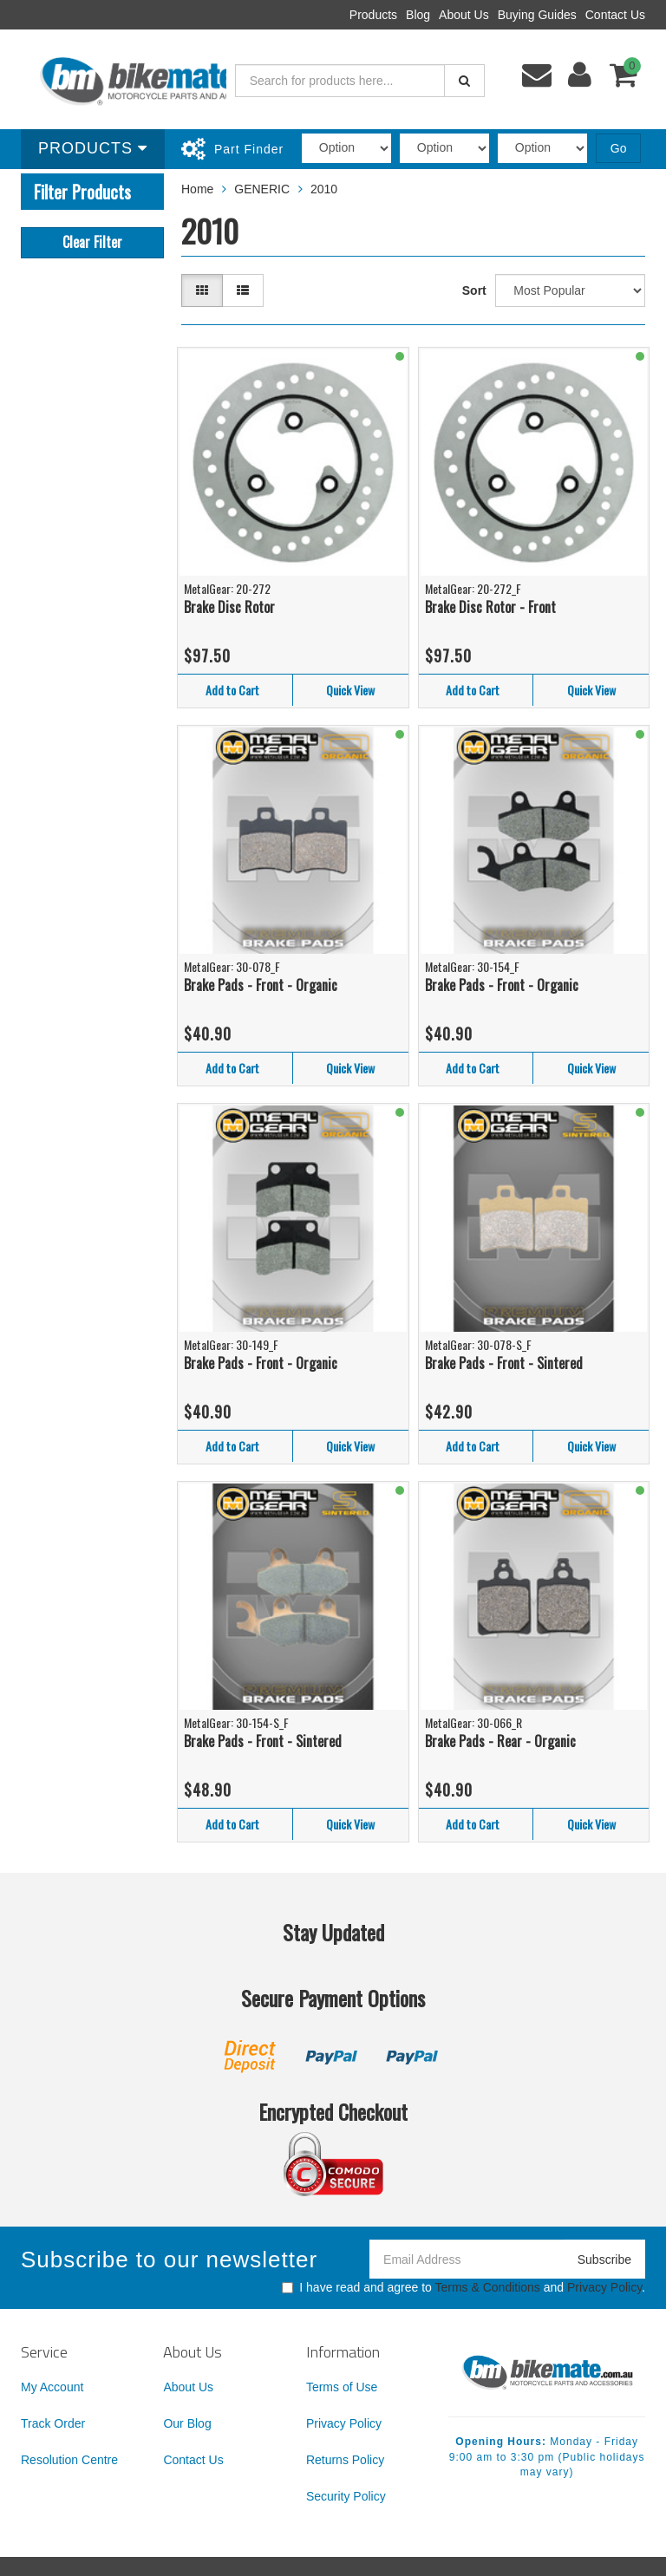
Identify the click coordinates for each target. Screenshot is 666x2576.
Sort (474, 290)
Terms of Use (341, 2387)
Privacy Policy (604, 2287)
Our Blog (187, 2423)
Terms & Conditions (486, 2287)
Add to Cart (232, 690)
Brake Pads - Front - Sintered (504, 1363)
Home (197, 189)
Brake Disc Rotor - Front (490, 606)
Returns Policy (345, 2460)
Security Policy (346, 2496)
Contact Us (615, 15)
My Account (52, 2387)
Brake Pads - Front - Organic (260, 985)
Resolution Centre (69, 2460)
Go (618, 148)
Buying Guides (537, 15)
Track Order (53, 2423)
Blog (418, 15)
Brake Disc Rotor (229, 606)
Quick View (350, 690)
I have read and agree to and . (463, 2287)
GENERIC (262, 189)
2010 (323, 189)
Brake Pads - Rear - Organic (500, 1741)
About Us (464, 15)
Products (373, 15)
